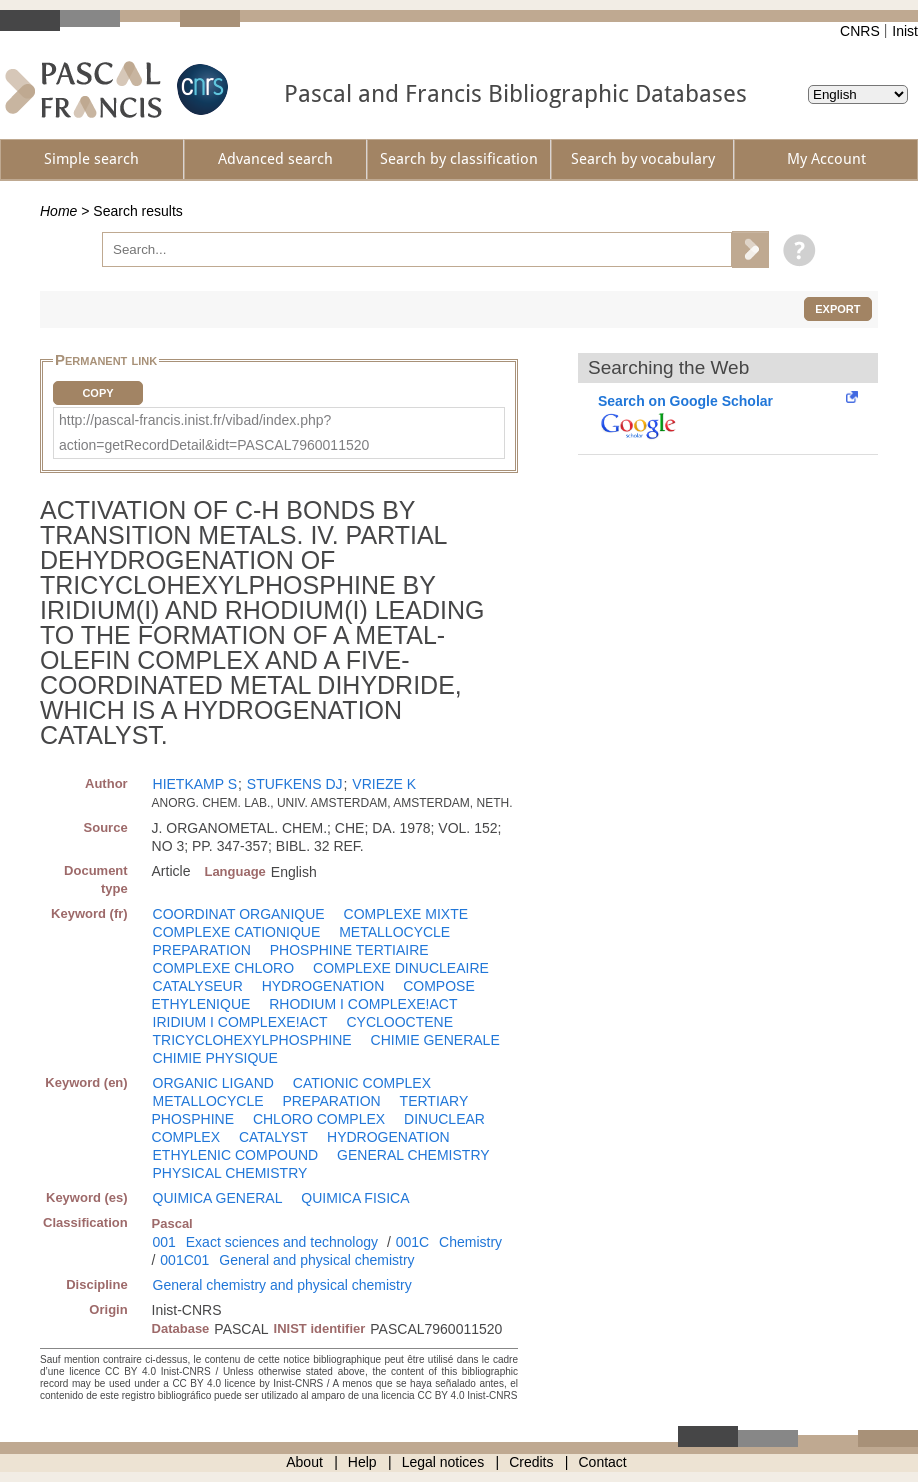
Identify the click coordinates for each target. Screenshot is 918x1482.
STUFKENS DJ (295, 784)
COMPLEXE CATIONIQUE (237, 932)
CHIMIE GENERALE (435, 1040)
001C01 (184, 1260)
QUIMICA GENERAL (218, 1198)
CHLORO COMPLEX (319, 1119)
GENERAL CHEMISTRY (413, 1155)
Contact (603, 1462)
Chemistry (470, 1242)
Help (362, 1462)
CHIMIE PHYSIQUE (215, 1058)
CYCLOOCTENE (399, 1022)
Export (837, 309)
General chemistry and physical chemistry (282, 1285)
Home (58, 211)
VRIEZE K (384, 784)
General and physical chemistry (316, 1260)
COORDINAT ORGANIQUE (239, 914)
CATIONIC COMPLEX (362, 1083)
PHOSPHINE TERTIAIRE (349, 950)
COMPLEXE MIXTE (406, 914)
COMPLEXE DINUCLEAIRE (401, 968)
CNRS (860, 31)
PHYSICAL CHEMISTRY (230, 1173)
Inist (905, 31)
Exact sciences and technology (282, 1242)
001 (164, 1242)
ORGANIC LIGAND (213, 1083)
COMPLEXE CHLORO (224, 968)
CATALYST (273, 1137)
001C (412, 1242)
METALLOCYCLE (394, 932)
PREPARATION (202, 950)
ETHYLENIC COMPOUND (236, 1155)
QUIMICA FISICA (355, 1198)
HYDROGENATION (323, 986)
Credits (531, 1462)
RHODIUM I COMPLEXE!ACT (363, 1004)
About (304, 1462)
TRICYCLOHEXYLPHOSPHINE (252, 1040)
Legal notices (443, 1462)
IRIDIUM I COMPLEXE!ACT (240, 1022)
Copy (97, 393)
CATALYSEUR (198, 986)
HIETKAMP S (195, 784)
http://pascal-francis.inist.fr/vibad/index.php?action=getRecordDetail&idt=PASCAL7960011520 (214, 432)
